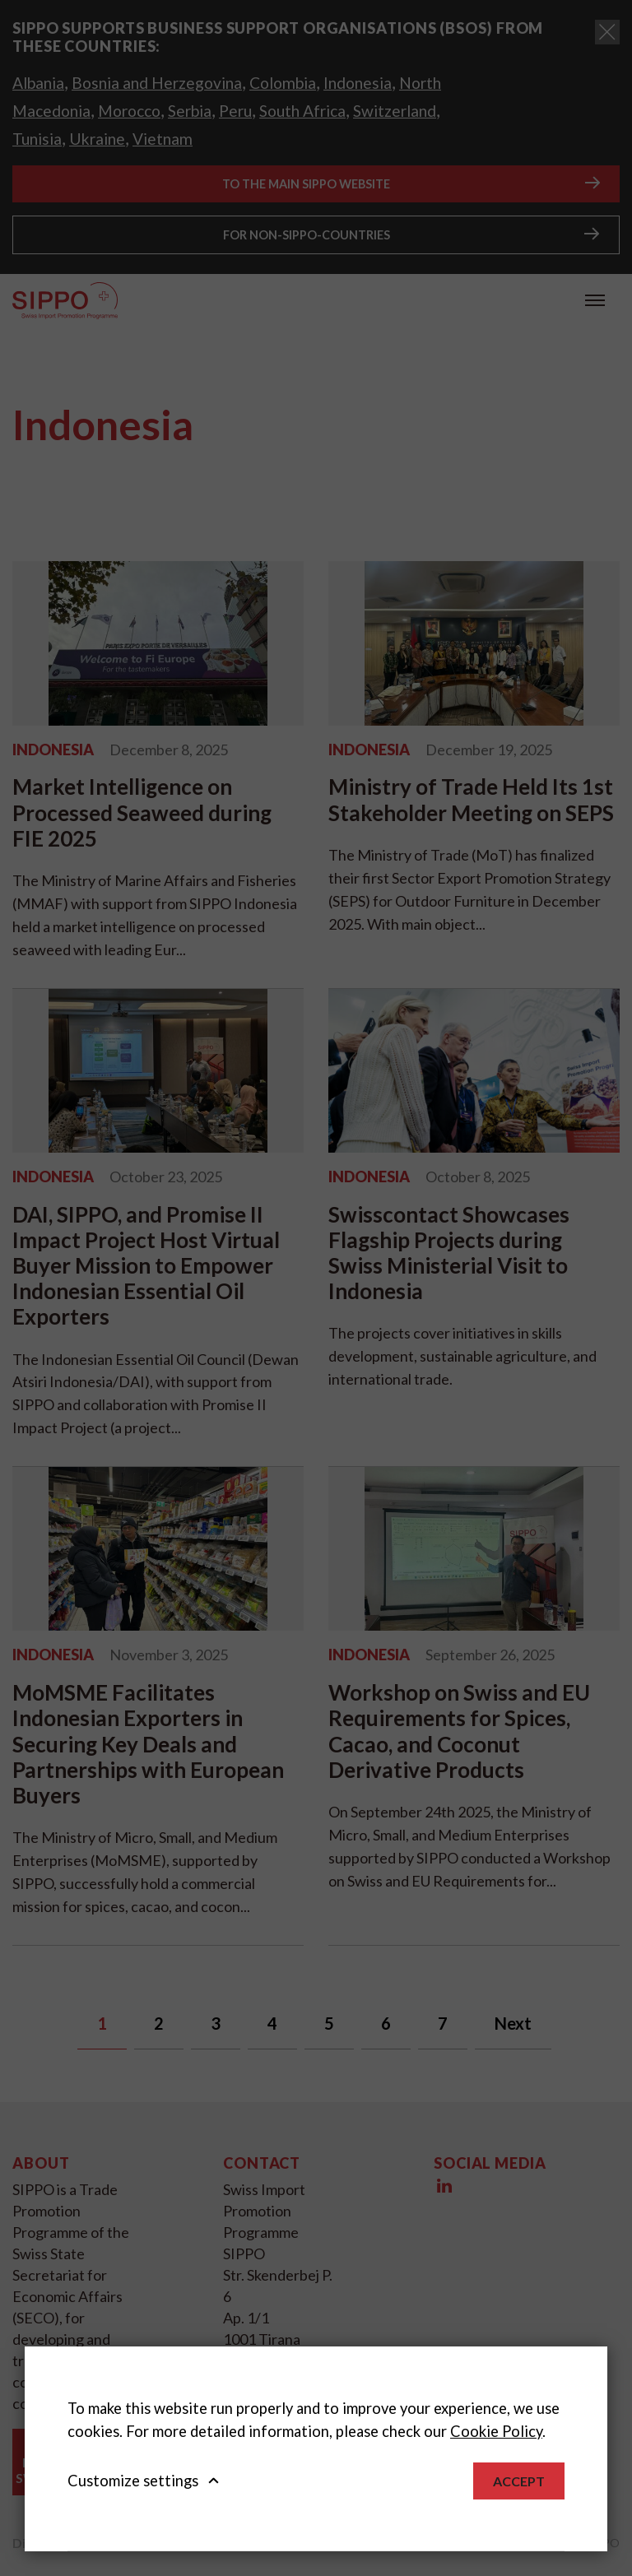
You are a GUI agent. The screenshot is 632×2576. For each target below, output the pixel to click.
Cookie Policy (496, 2431)
